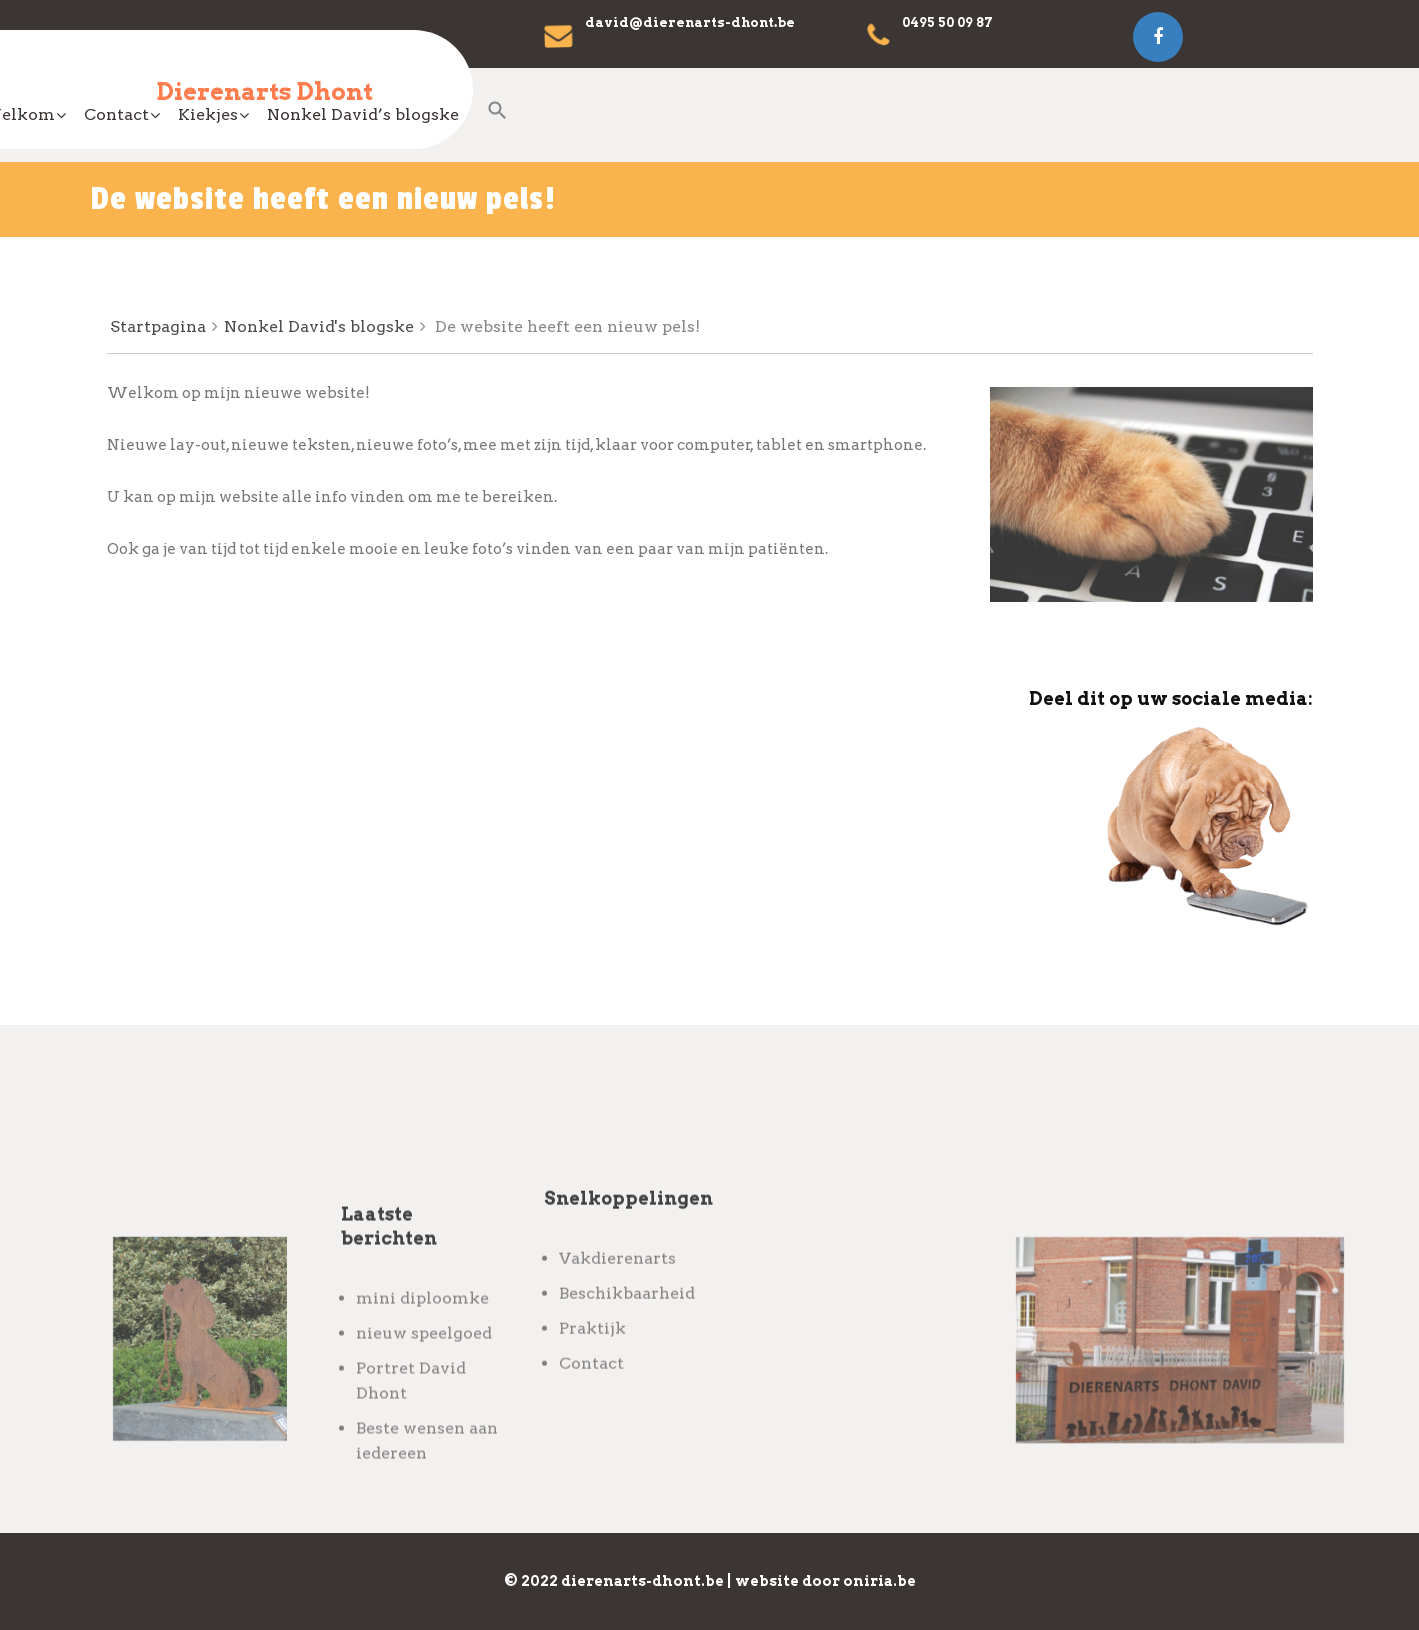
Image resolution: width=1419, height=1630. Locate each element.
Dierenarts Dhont (265, 91)
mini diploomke (422, 1370)
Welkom (556, 114)
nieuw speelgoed (424, 1405)
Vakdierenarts (617, 1310)
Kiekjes (747, 114)
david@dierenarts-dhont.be (690, 22)
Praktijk (592, 1380)
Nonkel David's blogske (319, 326)
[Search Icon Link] (1049, 125)
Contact (655, 114)
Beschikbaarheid (627, 1345)
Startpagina (158, 326)
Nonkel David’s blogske (902, 114)
